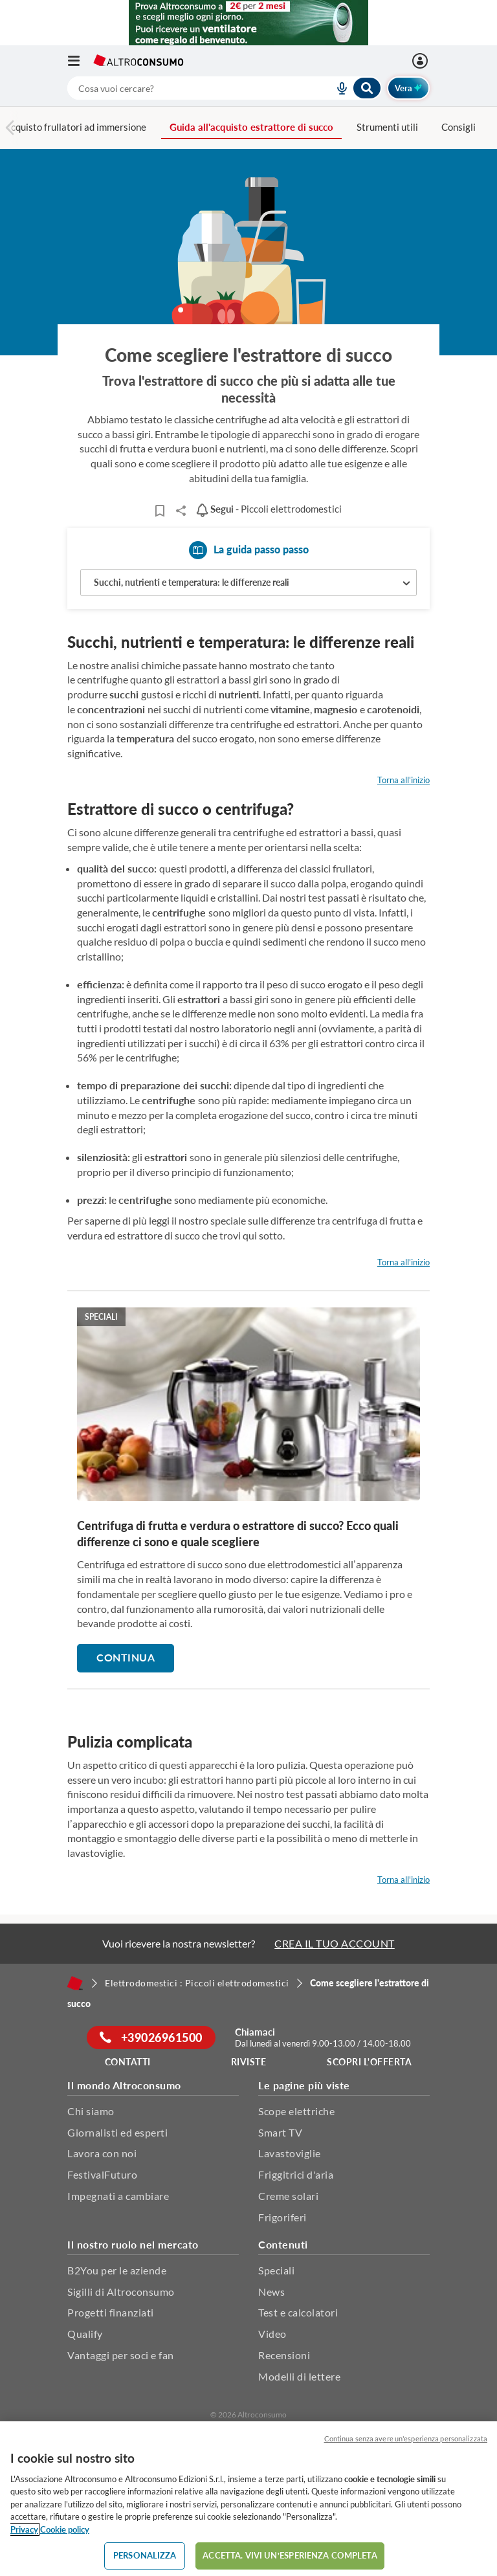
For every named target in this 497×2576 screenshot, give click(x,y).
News (271, 2291)
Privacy (24, 2529)
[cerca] (185, 88)
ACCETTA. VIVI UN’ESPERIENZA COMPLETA (290, 2555)
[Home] (75, 1983)
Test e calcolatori (298, 2312)
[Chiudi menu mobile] (414, 23)
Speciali (276, 2270)
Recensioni (284, 2355)
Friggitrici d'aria (295, 2174)
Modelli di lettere (299, 2376)
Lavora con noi (102, 2153)
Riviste (249, 2061)
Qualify (85, 2333)
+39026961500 (151, 2037)
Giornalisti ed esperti (117, 2132)
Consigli (458, 127)
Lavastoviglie (289, 2153)
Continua (125, 1657)
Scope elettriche (296, 2111)
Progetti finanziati (110, 2312)
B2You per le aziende (116, 2270)
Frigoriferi (282, 2217)
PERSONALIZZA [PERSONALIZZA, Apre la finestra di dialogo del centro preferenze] (145, 2555)
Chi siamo (91, 2111)
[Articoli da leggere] (159, 510)
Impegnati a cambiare (118, 2196)
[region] (248, 2498)
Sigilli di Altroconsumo (121, 2291)
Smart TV (280, 2132)
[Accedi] (422, 61)
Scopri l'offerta (369, 2061)
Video (272, 2333)
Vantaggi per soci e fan (120, 2355)
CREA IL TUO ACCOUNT (334, 1943)
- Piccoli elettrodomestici (268, 509)
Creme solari (288, 2196)
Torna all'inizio (403, 780)
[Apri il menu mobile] (80, 60)
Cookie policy (64, 2529)
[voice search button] (336, 88)
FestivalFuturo (102, 2174)
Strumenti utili (387, 127)
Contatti (128, 2061)
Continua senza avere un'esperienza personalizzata (405, 2438)
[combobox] (224, 88)
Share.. (181, 510)
